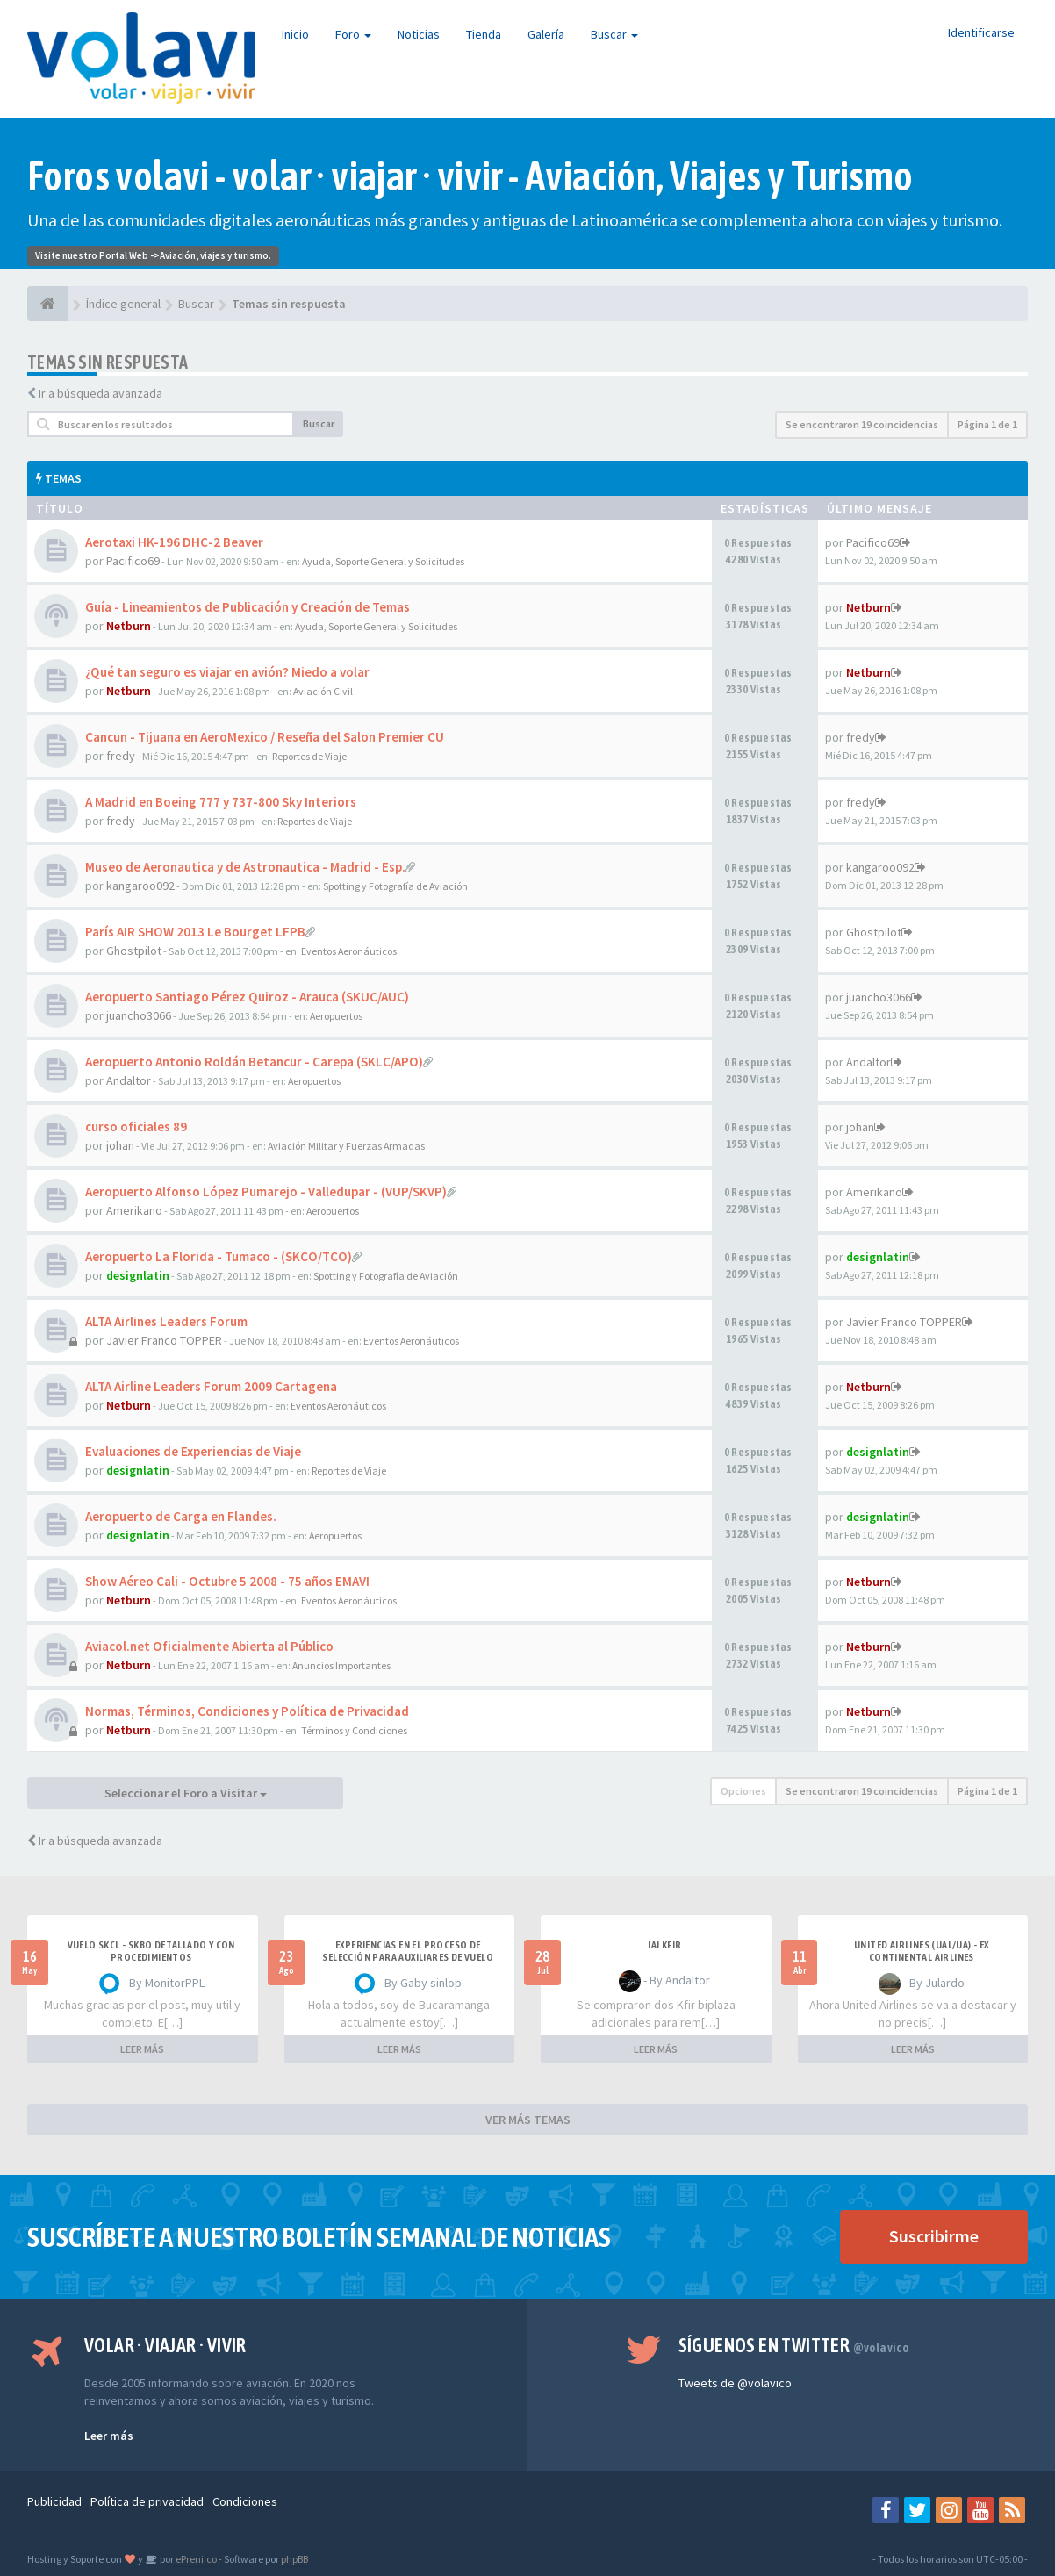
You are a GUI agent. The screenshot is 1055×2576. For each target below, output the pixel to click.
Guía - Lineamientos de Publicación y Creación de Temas (247, 607)
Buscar (614, 34)
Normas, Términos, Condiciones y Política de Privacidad (247, 1711)
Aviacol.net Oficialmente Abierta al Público (209, 1646)
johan (120, 1145)
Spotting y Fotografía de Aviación (395, 886)
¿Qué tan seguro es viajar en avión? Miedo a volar (227, 672)
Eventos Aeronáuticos (349, 951)
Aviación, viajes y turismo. (215, 255)
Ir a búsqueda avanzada (100, 393)
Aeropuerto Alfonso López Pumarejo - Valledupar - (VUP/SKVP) (266, 1191)
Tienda (483, 34)
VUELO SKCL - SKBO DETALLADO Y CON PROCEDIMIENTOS (151, 1951)
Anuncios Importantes (341, 1665)
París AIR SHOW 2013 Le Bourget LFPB (195, 931)
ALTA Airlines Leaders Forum (166, 1321)
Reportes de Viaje (309, 756)
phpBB (294, 2558)
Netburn (128, 626)
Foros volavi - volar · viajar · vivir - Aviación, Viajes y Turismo (470, 176)
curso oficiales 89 (136, 1126)
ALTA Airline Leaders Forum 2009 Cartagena (211, 1386)
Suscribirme (934, 2236)
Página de (987, 424)
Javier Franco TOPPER (164, 1340)
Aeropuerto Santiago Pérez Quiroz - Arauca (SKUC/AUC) (247, 996)
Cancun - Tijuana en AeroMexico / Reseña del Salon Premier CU (264, 736)
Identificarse (981, 32)
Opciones (743, 1790)
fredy (120, 756)
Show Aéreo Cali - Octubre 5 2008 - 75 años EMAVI (227, 1581)
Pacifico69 (133, 561)
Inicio (295, 34)
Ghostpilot (133, 950)
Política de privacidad (147, 2501)
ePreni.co (195, 2558)
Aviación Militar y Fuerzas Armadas (346, 1145)
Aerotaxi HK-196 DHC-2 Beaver (174, 542)
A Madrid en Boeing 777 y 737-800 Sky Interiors (220, 801)
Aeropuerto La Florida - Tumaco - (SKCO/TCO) (218, 1256)
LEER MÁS (142, 2049)
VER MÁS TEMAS (528, 2120)
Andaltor (128, 1080)
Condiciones (244, 2501)
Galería (546, 34)
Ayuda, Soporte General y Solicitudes (383, 561)
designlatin (137, 1275)
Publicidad (54, 2501)
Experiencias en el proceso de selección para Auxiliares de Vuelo (407, 1951)
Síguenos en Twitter (793, 2345)
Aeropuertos (336, 1016)
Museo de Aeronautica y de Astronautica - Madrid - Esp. (245, 866)
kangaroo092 (140, 885)
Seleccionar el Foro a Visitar (185, 1793)
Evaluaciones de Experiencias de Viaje (193, 1451)
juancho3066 (138, 1015)
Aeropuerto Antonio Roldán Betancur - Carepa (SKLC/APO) (254, 1061)
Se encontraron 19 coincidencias (862, 424)
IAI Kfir (664, 1945)
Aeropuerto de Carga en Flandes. (180, 1516)
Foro (353, 34)
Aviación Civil (323, 691)
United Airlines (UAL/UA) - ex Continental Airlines (921, 1951)
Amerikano (134, 1210)
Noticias (419, 34)
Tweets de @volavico (735, 2383)
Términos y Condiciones (354, 1730)
